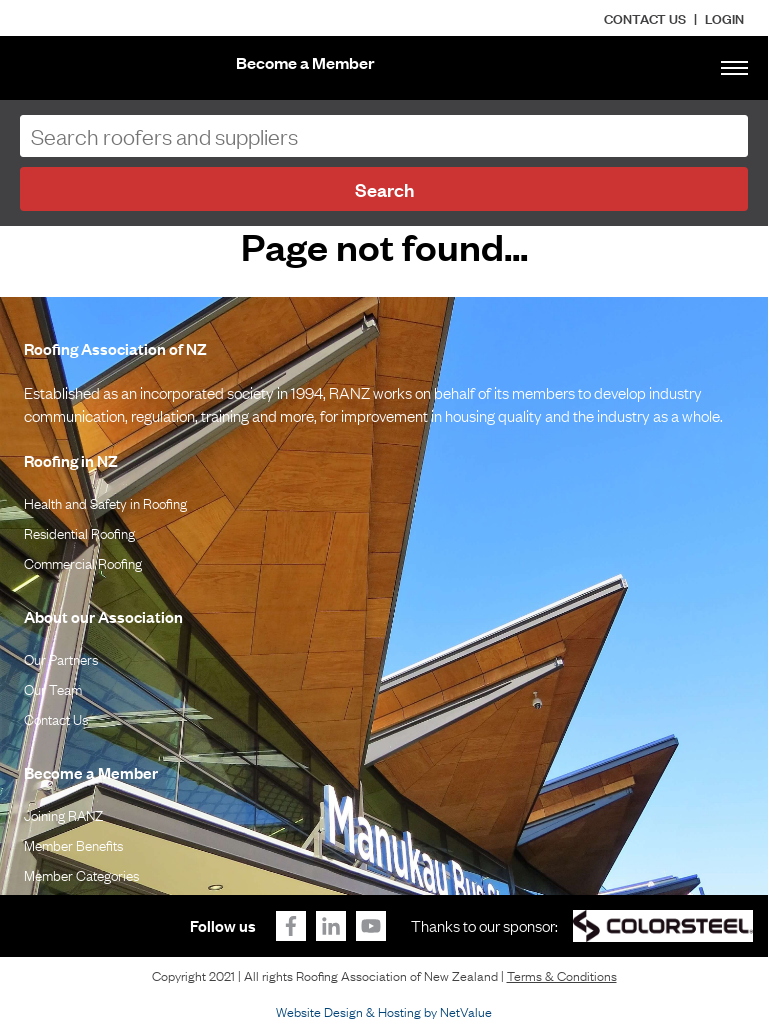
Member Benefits (73, 844)
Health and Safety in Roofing (105, 502)
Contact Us (645, 17)
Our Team (53, 688)
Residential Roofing (79, 532)
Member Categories (81, 874)
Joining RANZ (63, 814)
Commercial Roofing (83, 562)
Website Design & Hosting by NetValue (384, 1011)
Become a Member (305, 62)
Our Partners (61, 658)
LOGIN (724, 17)
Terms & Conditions (562, 975)
